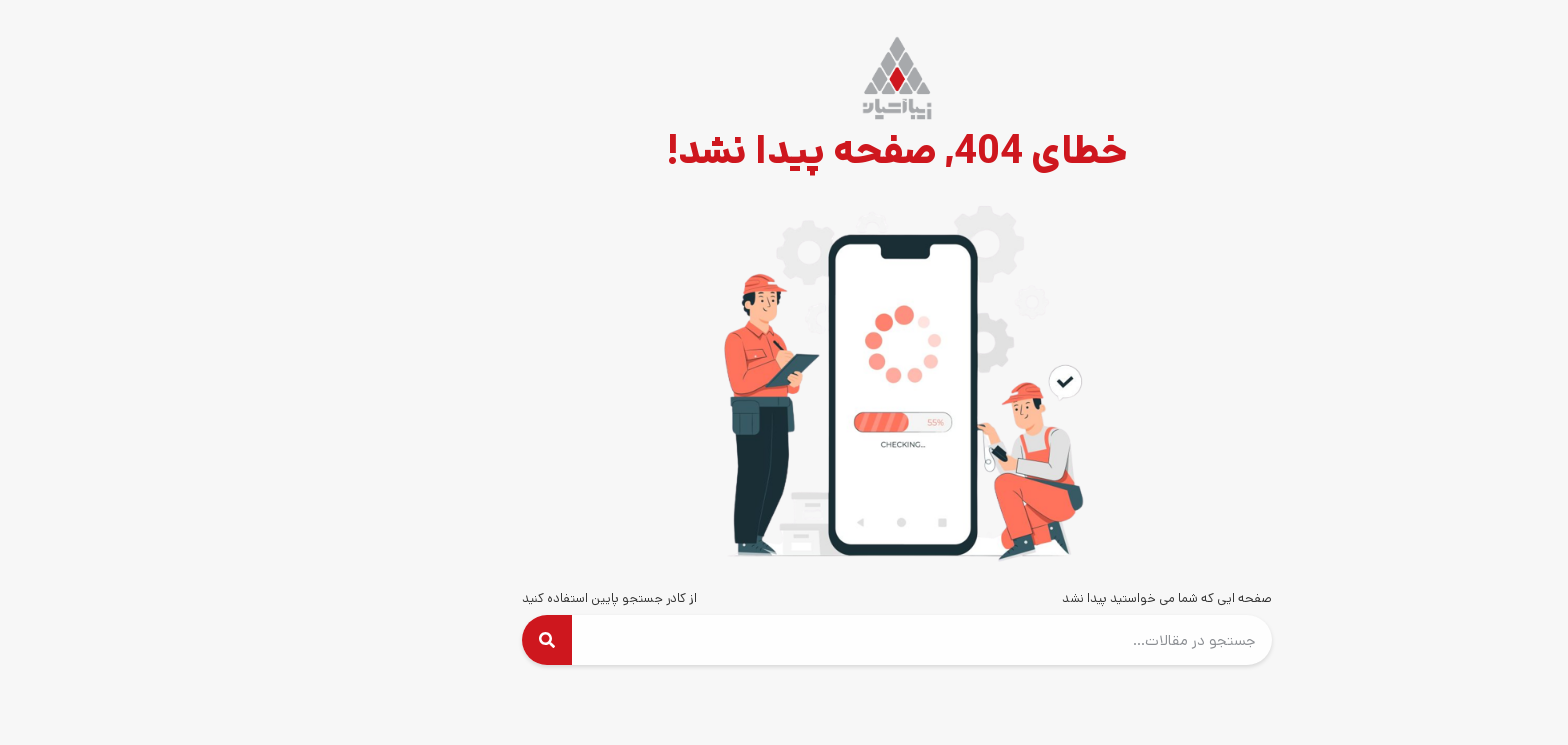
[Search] (434, 640)
